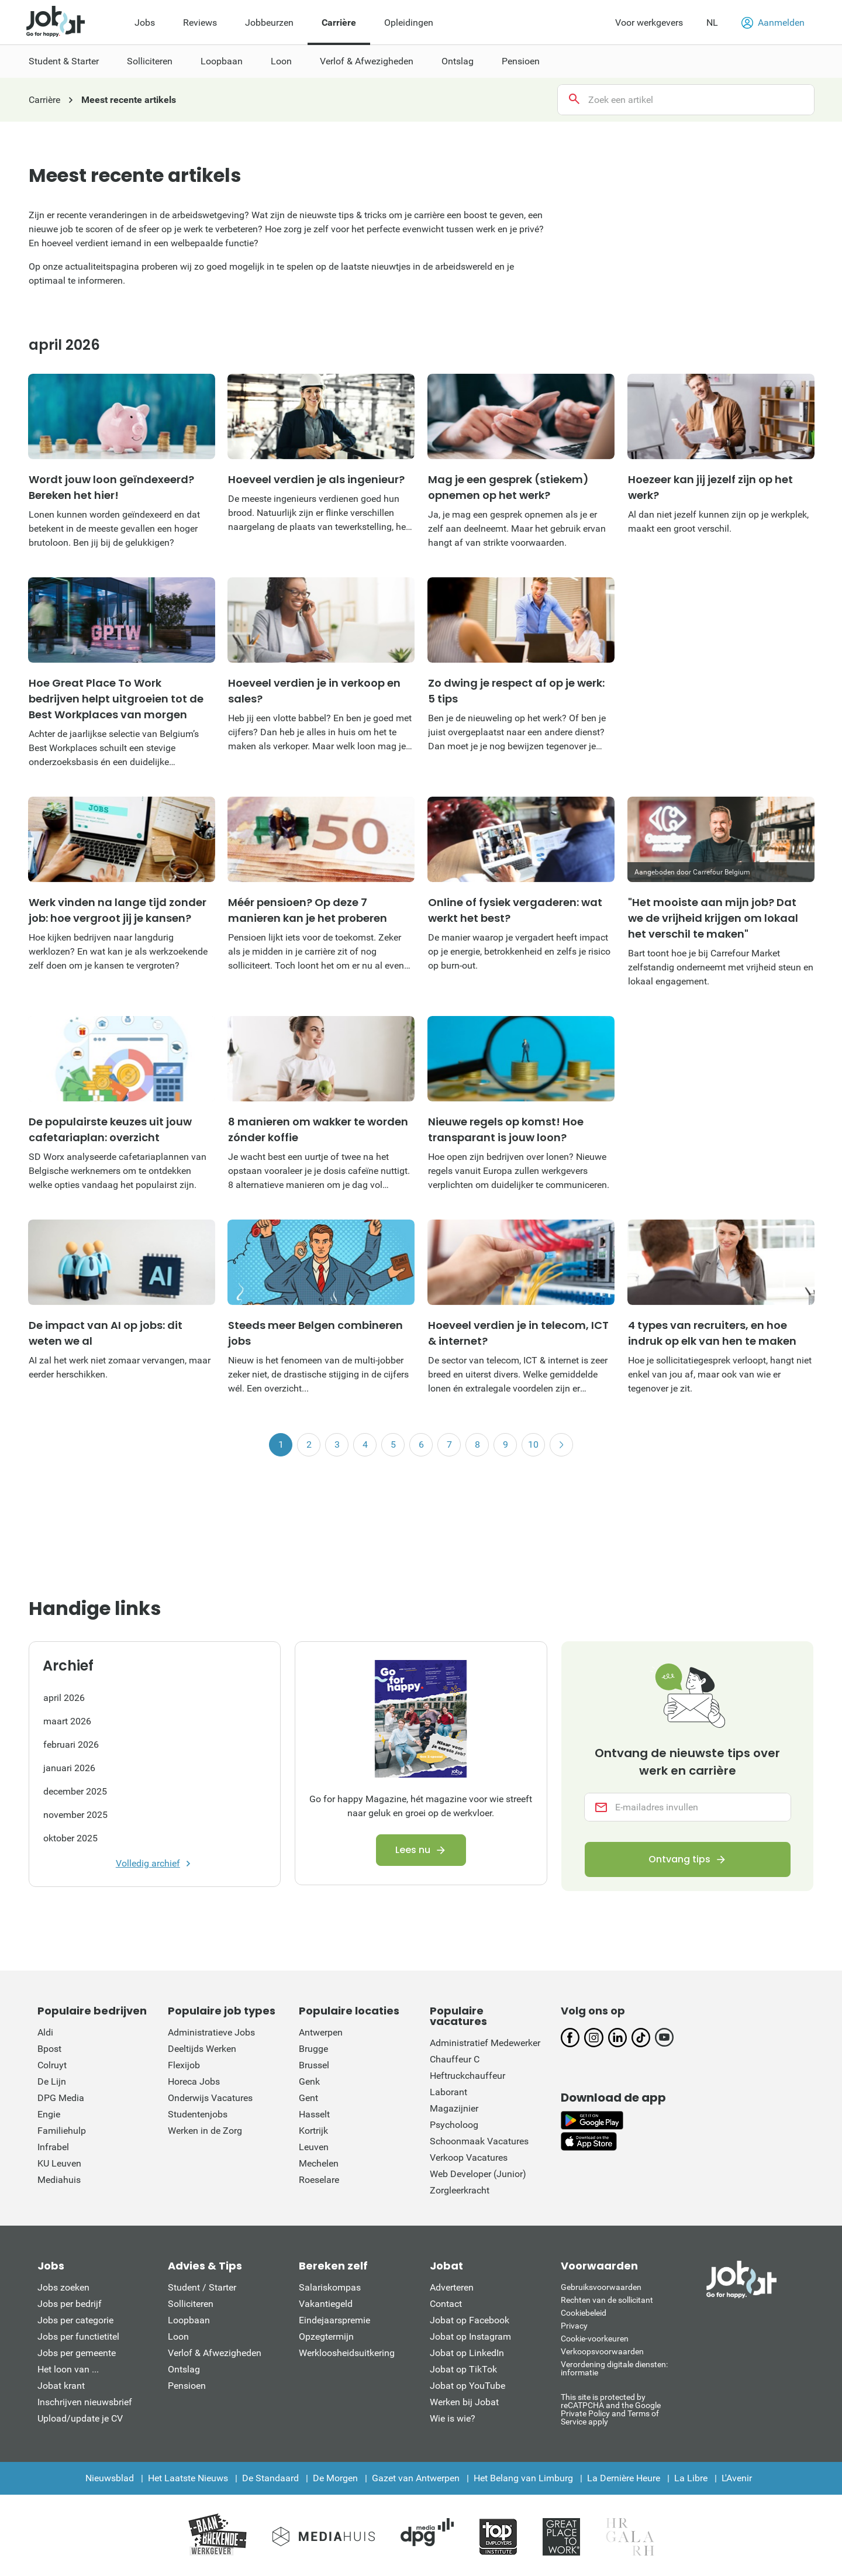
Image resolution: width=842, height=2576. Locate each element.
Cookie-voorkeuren (595, 2338)
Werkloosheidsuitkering (347, 2352)
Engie (48, 2114)
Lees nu (412, 1850)
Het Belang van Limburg (523, 2478)
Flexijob (184, 2065)
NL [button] (712, 22)
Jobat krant (61, 2385)
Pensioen (187, 2385)
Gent (308, 2097)
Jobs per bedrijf (69, 2303)
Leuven (314, 2147)
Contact (446, 2303)
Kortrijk (313, 2130)
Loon (178, 2336)
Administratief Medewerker (485, 2042)
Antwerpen (321, 2032)
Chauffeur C (454, 2059)
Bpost (49, 2048)
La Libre (691, 2478)
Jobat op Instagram (470, 2336)
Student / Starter (202, 2287)
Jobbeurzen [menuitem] (269, 22)
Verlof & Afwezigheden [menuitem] (366, 61)
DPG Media (60, 2097)
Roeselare (319, 2179)
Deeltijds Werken (202, 2048)
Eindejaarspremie (334, 2320)
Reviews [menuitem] (200, 22)
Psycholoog (454, 2124)
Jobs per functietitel (78, 2336)
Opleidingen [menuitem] (408, 22)
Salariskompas (330, 2287)
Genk (309, 2081)
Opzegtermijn (326, 2336)
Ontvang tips (679, 1859)
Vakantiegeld (326, 2303)
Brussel (314, 2065)
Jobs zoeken (63, 2287)
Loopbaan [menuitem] (222, 61)
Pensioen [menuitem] (521, 61)
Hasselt (314, 2114)
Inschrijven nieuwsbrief (84, 2402)
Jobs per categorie (75, 2320)
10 (533, 1444)
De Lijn (51, 2081)
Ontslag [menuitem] (457, 61)
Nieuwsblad (109, 2478)
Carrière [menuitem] (339, 22)
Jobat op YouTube (467, 2385)
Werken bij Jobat (464, 2402)
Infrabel (53, 2147)
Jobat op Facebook (469, 2320)
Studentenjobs (197, 2114)
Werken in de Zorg (205, 2130)
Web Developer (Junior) (478, 2173)
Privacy (574, 2325)
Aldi (45, 2032)
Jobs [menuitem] (144, 22)
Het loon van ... (68, 2369)
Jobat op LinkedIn (467, 2352)
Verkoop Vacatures (469, 2157)
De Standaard (270, 2478)
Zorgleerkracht (459, 2190)
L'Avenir (737, 2478)
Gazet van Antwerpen (416, 2478)
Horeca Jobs (194, 2081)
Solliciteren (190, 2303)
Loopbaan (189, 2320)
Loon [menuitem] (281, 61)
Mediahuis (59, 2179)
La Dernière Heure (623, 2478)
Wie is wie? (452, 2418)
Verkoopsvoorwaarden (602, 2351)
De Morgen (335, 2478)
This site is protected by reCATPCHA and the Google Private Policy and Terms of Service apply (611, 2409)
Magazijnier (454, 2108)
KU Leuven (59, 2163)
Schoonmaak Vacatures (479, 2141)
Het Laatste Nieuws (188, 2478)
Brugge (313, 2048)
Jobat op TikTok (463, 2369)
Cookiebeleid (583, 2312)
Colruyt (52, 2065)
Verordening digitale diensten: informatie (614, 2368)
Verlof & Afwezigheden (214, 2352)
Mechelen (319, 2163)
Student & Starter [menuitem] (64, 61)
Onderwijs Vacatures (210, 2097)
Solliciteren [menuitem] (149, 61)
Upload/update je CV (80, 2418)
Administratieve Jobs (211, 2032)
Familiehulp (61, 2130)
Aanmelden (773, 23)
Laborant (448, 2092)
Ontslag (184, 2369)
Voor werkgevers (649, 22)
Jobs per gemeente (76, 2352)
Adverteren (452, 2287)
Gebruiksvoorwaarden (601, 2287)
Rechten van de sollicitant (607, 2300)
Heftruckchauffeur (467, 2075)
